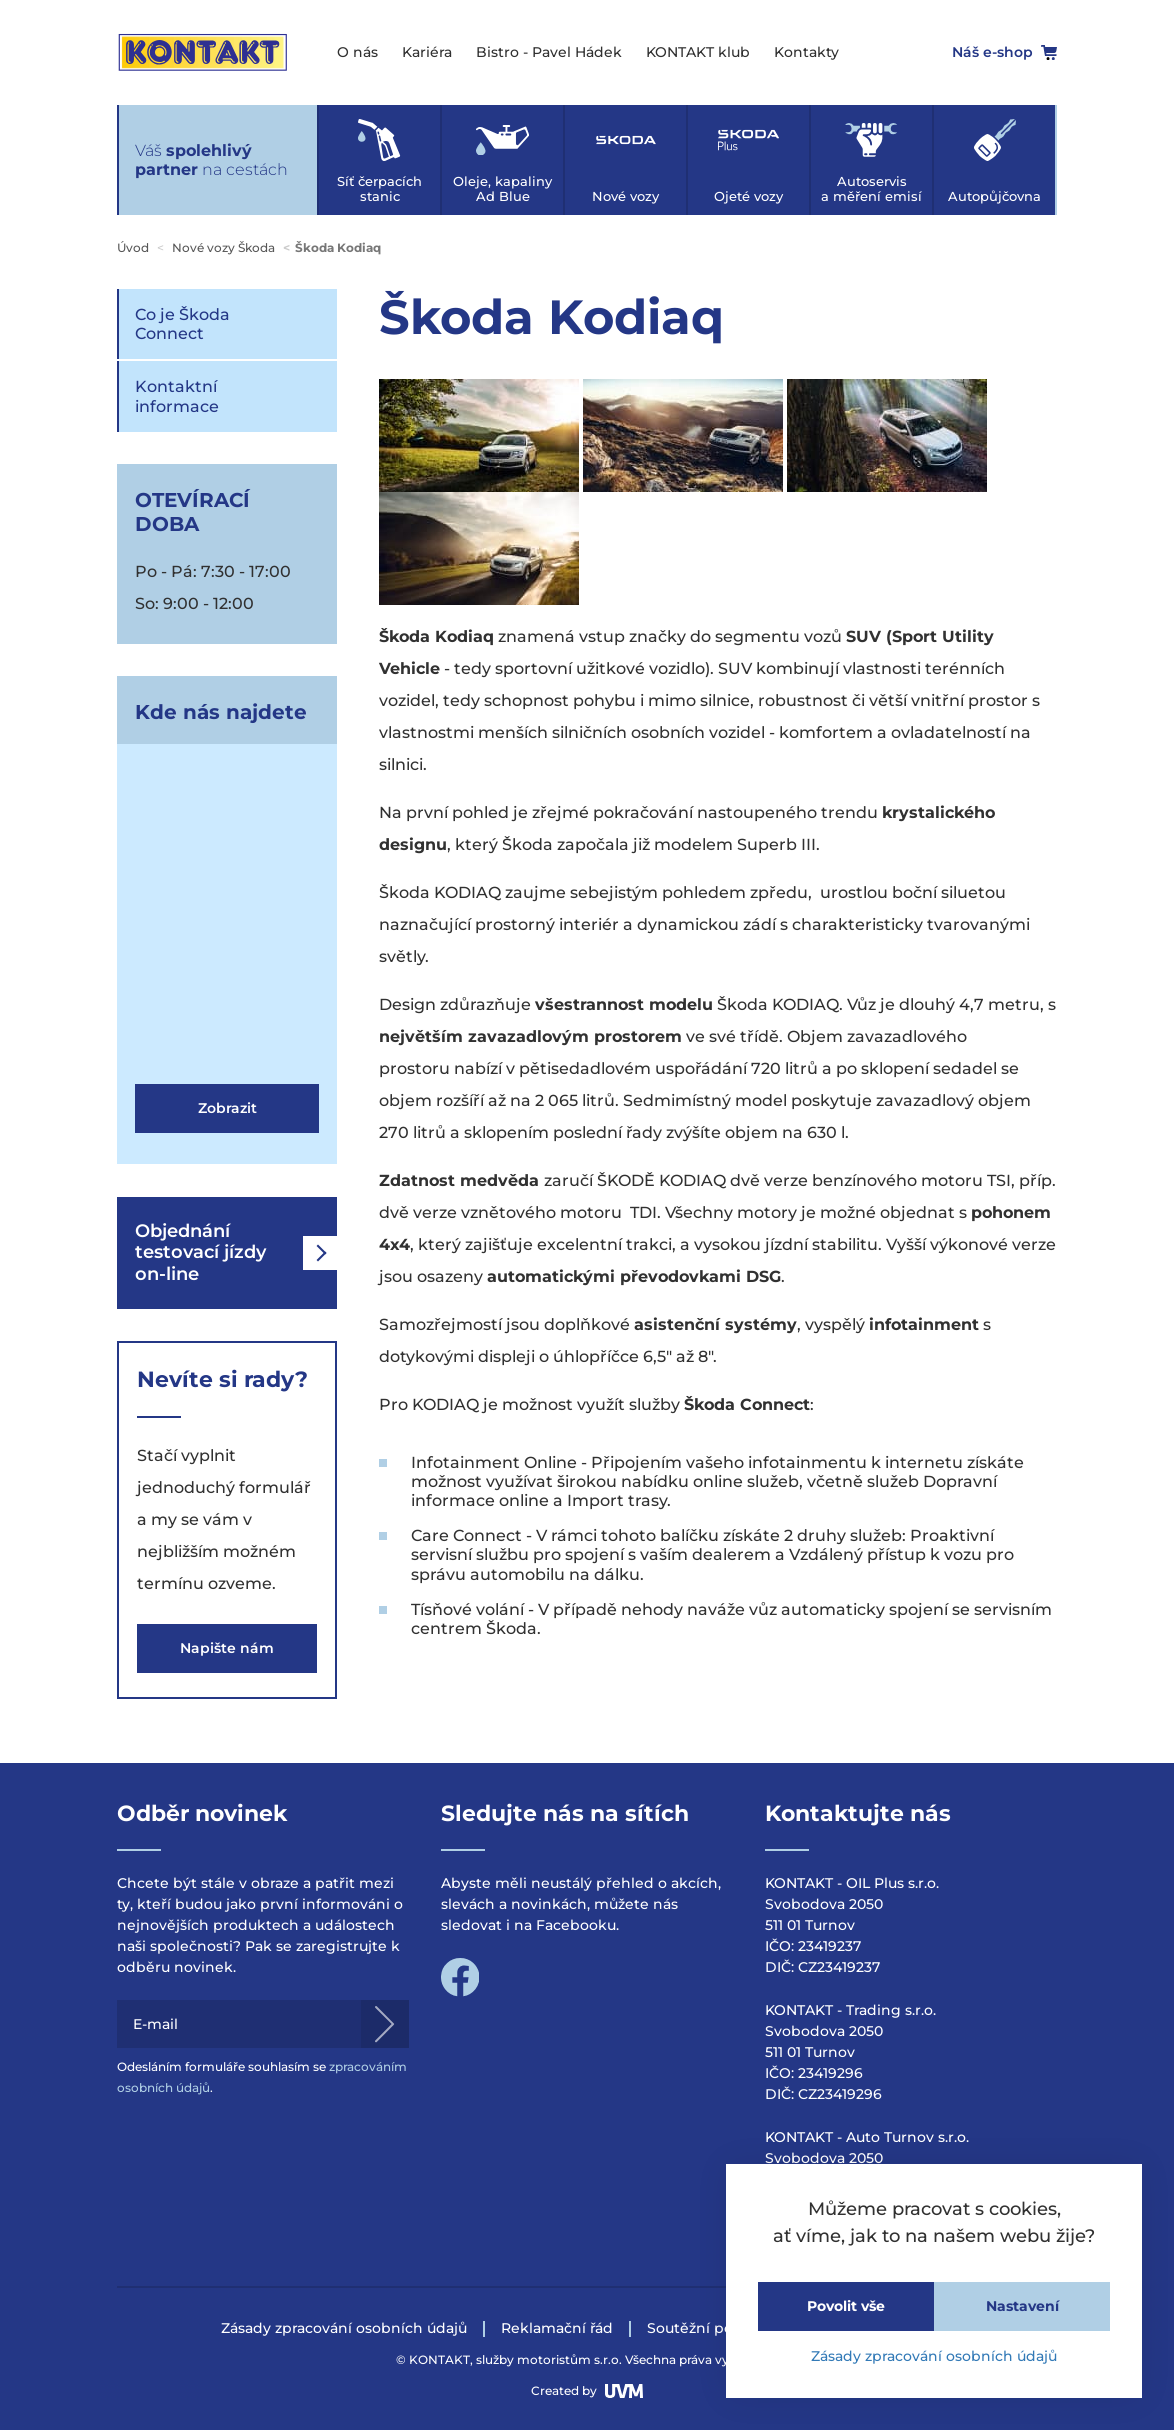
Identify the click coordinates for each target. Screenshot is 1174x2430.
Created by (587, 2391)
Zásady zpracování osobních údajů (934, 2356)
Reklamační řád (557, 2328)
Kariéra (427, 52)
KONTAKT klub (698, 52)
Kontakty (806, 52)
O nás (357, 52)
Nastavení (1022, 2306)
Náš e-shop (1004, 52)
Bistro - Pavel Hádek (549, 52)
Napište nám (227, 1648)
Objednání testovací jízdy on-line (236, 1252)
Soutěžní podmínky (718, 2328)
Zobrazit (227, 1108)
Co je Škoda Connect (182, 324)
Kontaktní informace (177, 396)
